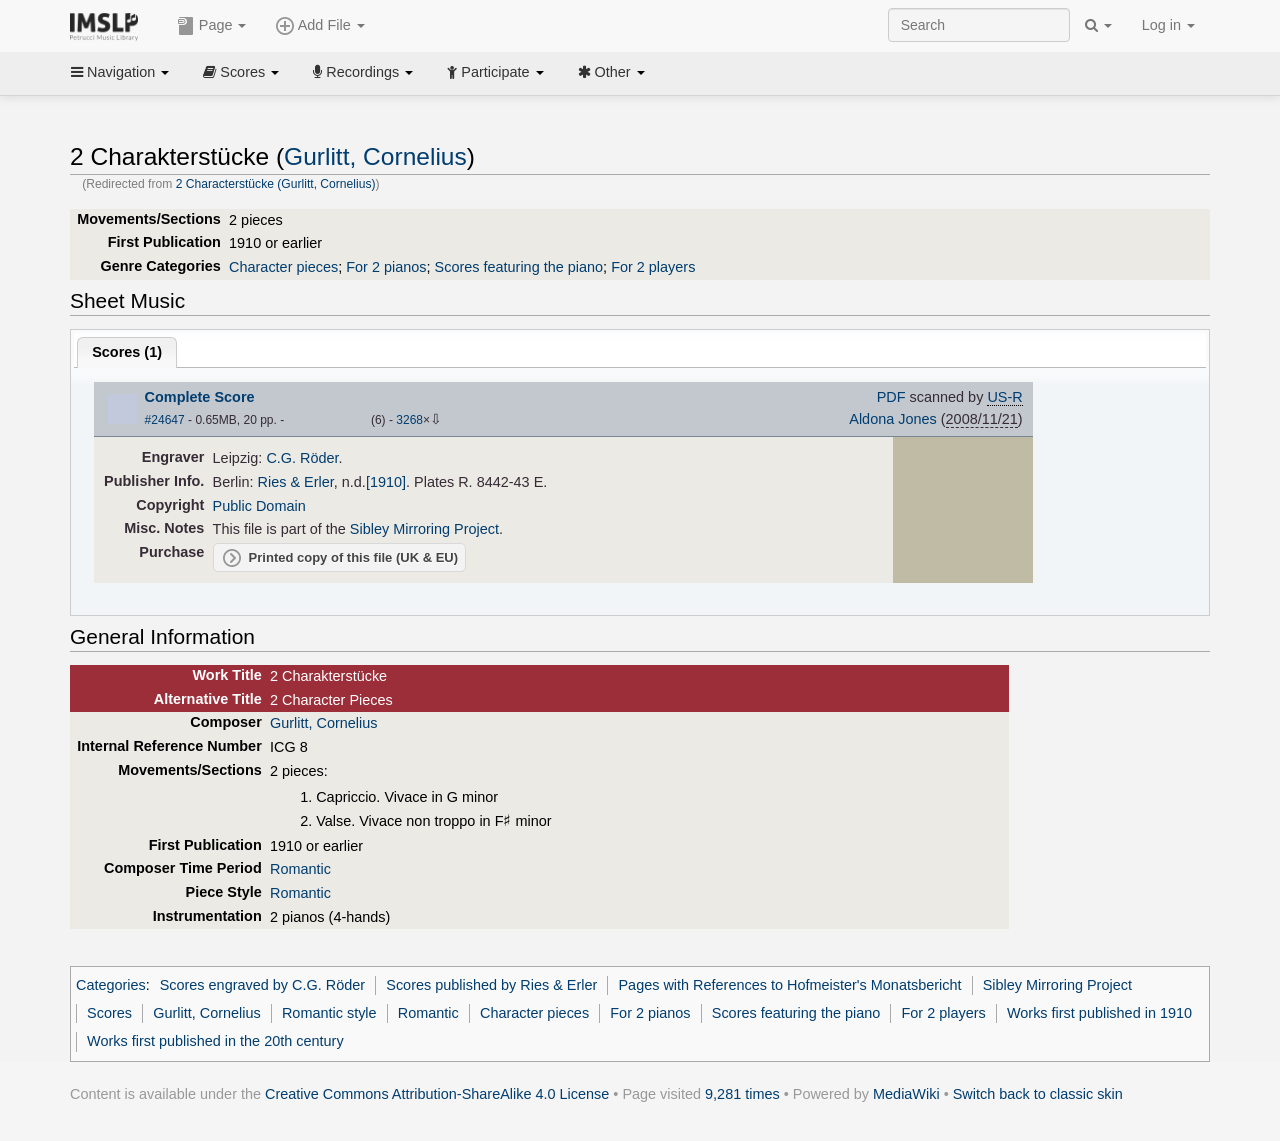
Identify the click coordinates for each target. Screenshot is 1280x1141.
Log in (1168, 25)
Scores (241, 72)
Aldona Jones (893, 419)
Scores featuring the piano (519, 267)
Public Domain (259, 506)
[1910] (386, 482)
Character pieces (283, 267)
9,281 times (742, 1094)
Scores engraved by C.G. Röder (262, 985)
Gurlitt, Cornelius (375, 156)
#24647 (165, 420)
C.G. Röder (302, 458)
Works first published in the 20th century (215, 1041)
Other (611, 72)
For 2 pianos (386, 267)
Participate (495, 72)
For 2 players (653, 267)
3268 (409, 420)
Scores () (127, 352)
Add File (320, 26)
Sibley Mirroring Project (424, 529)
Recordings (363, 72)
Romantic (300, 869)
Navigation (120, 72)
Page (212, 26)
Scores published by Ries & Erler (491, 985)
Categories (111, 985)
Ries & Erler (296, 482)
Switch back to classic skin (1038, 1094)
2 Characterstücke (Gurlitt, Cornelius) (276, 184)
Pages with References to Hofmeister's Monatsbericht (789, 985)
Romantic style (329, 1013)
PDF (891, 397)
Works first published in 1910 (1099, 1013)
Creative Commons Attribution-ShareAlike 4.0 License (437, 1094)
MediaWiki (906, 1094)
